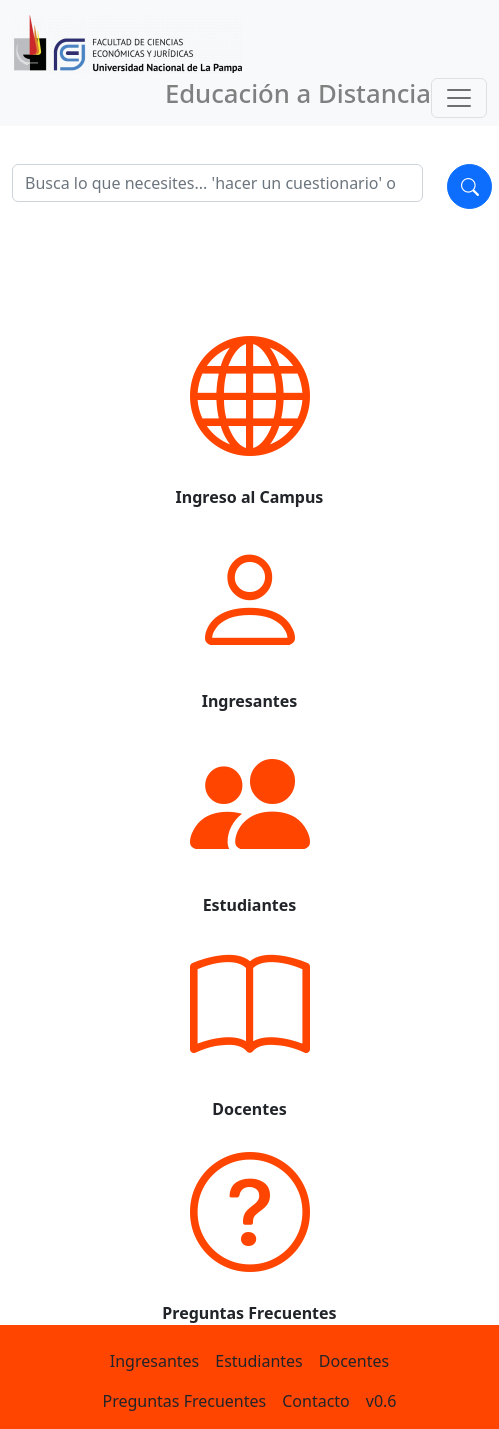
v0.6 (381, 1401)
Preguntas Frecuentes (184, 1401)
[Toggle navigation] (459, 98)
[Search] (217, 183)
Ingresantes (154, 1361)
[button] (249, 407)
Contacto (316, 1401)
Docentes (354, 1361)
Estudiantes (259, 1361)
